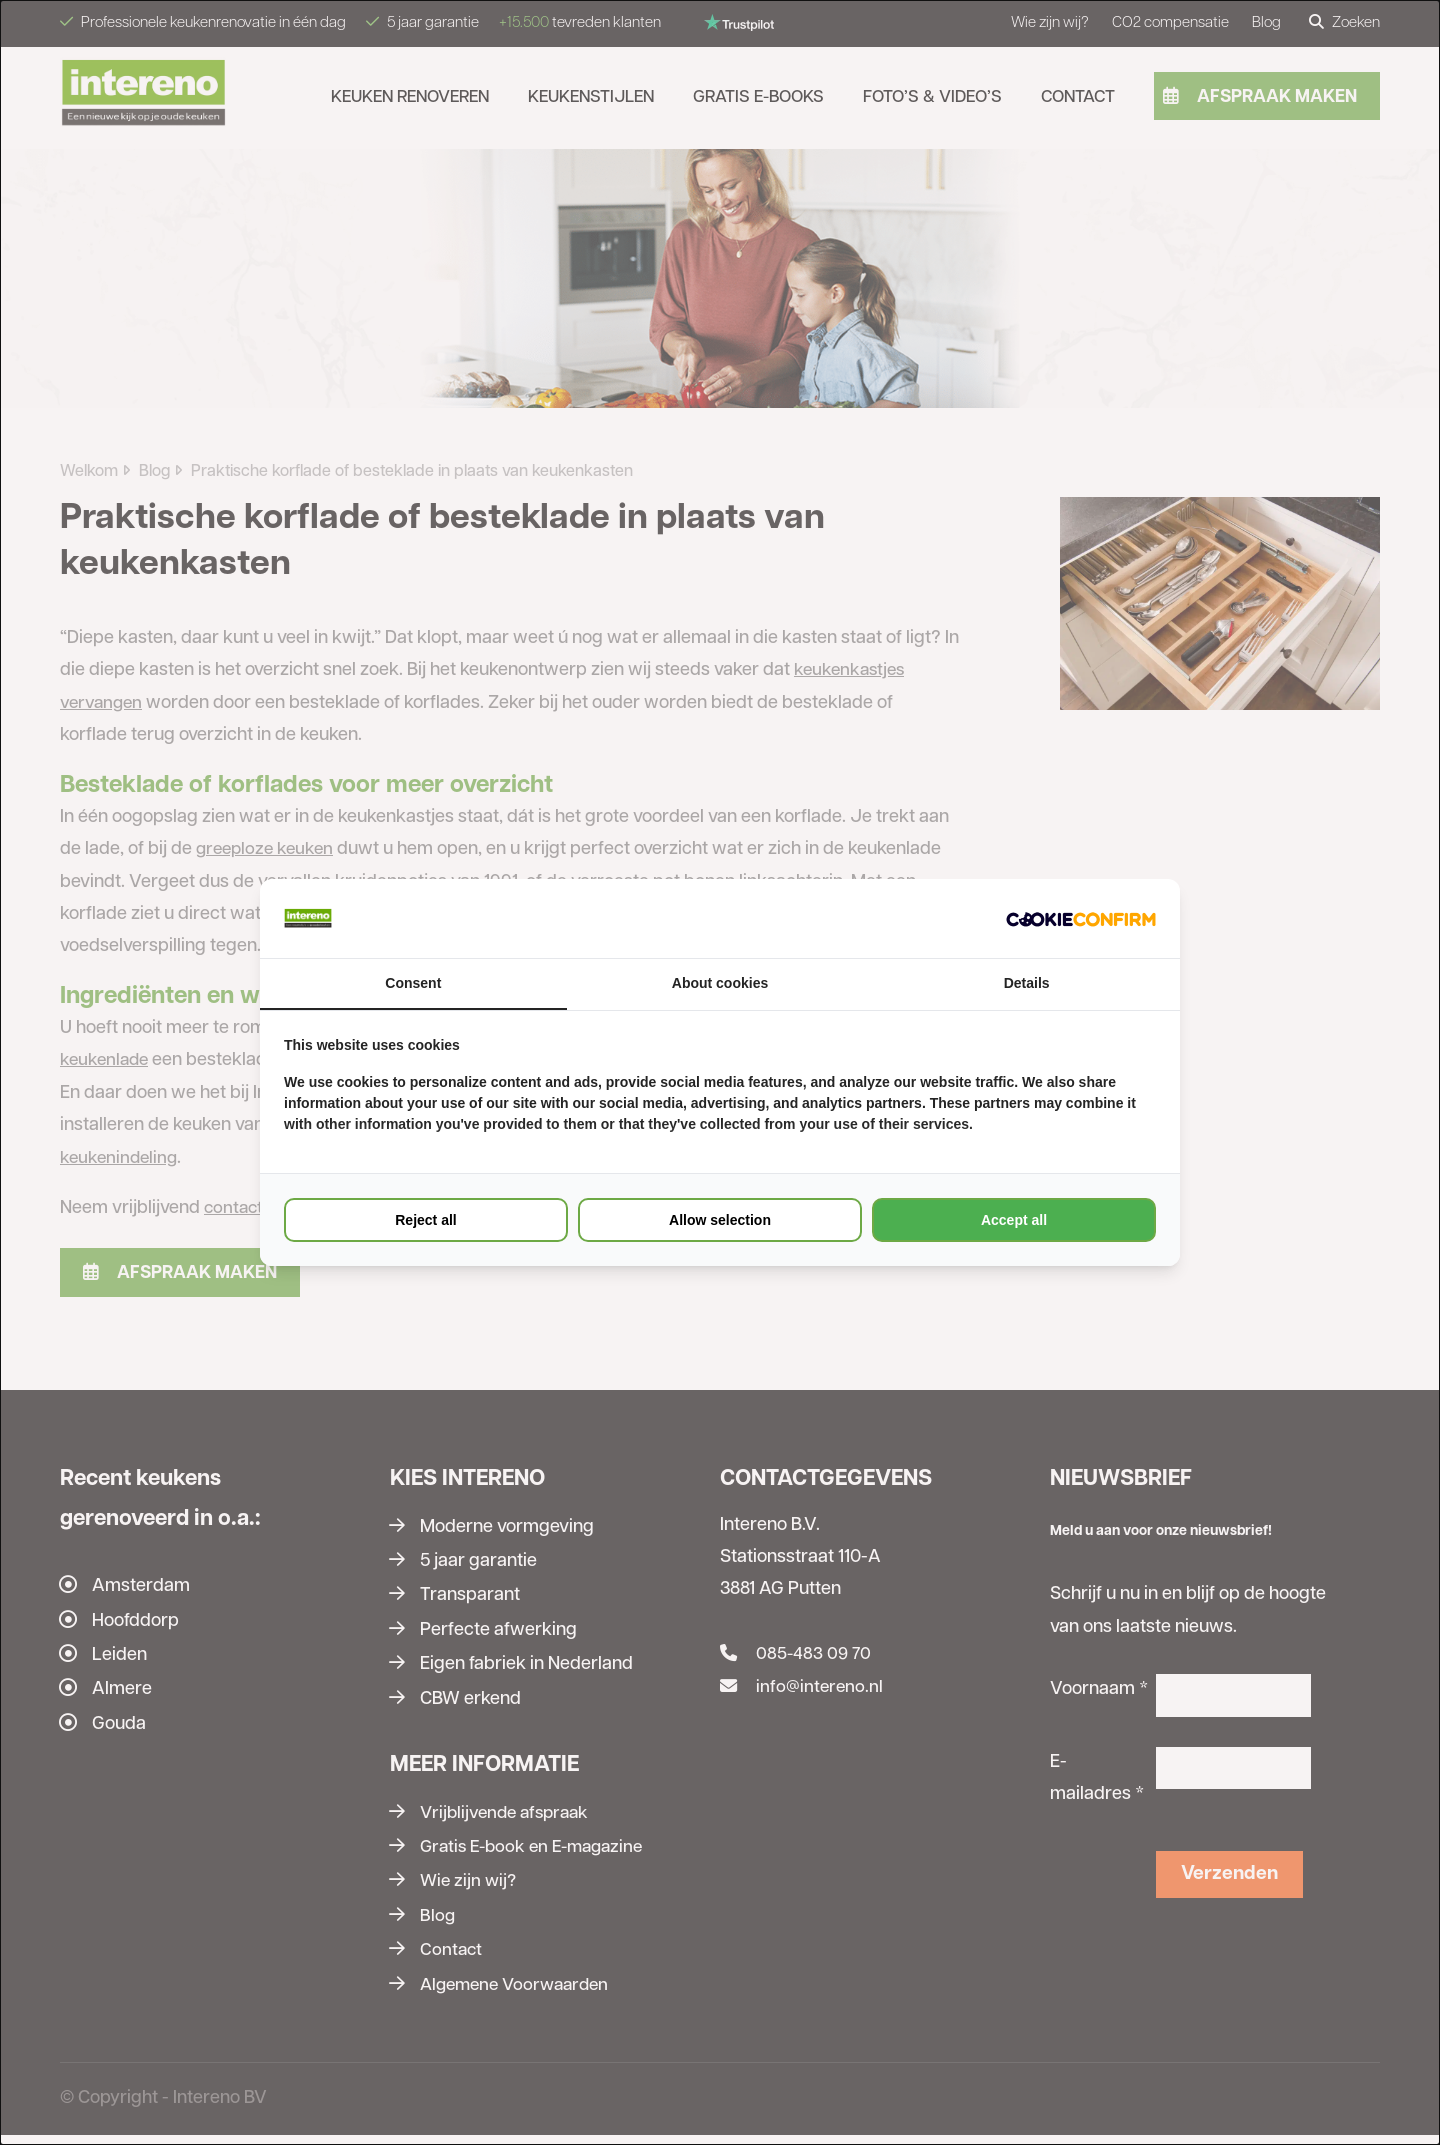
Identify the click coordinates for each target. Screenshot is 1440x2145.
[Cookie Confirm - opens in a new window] (1081, 918)
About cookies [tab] (720, 984)
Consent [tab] (413, 984)
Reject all (425, 1221)
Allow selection (720, 1221)
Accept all (1014, 1221)
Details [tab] (1027, 984)
